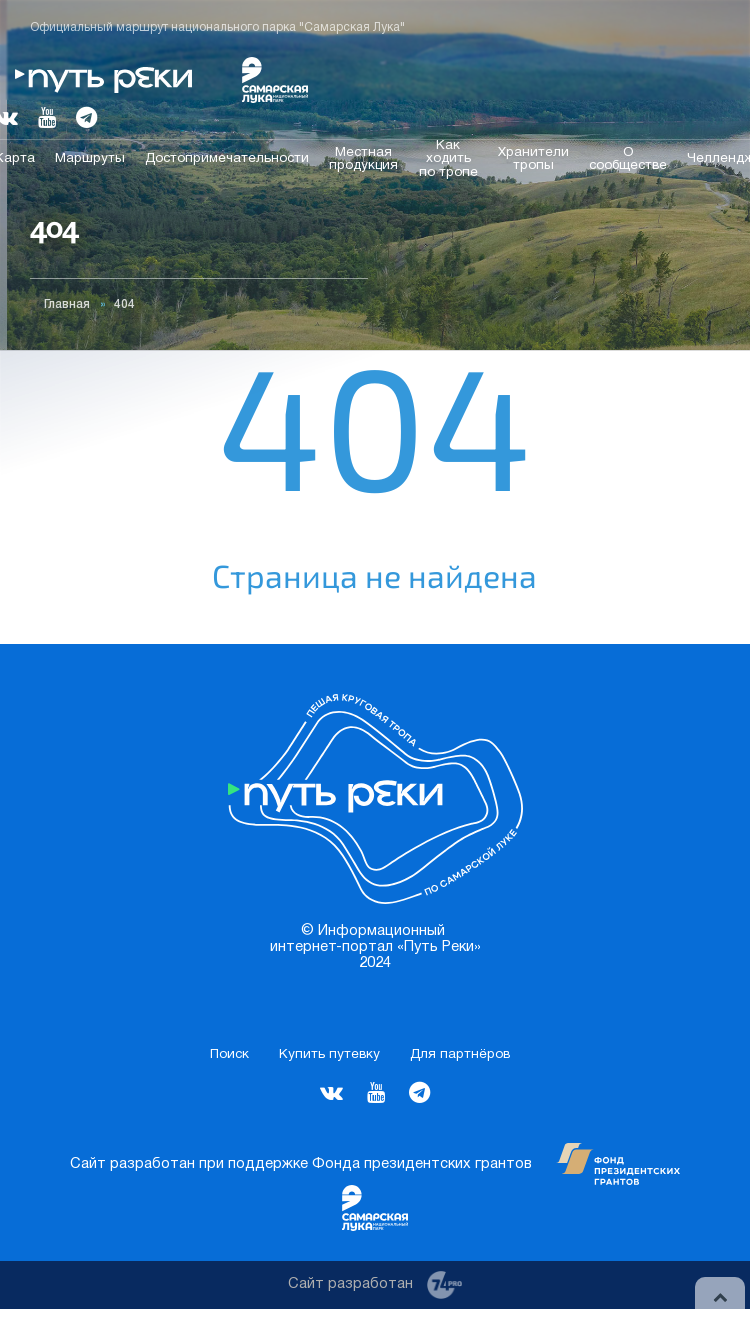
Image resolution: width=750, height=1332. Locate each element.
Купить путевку (329, 1054)
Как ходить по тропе (448, 159)
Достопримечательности (227, 158)
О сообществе (628, 159)
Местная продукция (363, 159)
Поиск (229, 1054)
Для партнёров (460, 1054)
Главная (67, 304)
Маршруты (90, 158)
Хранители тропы (533, 159)
